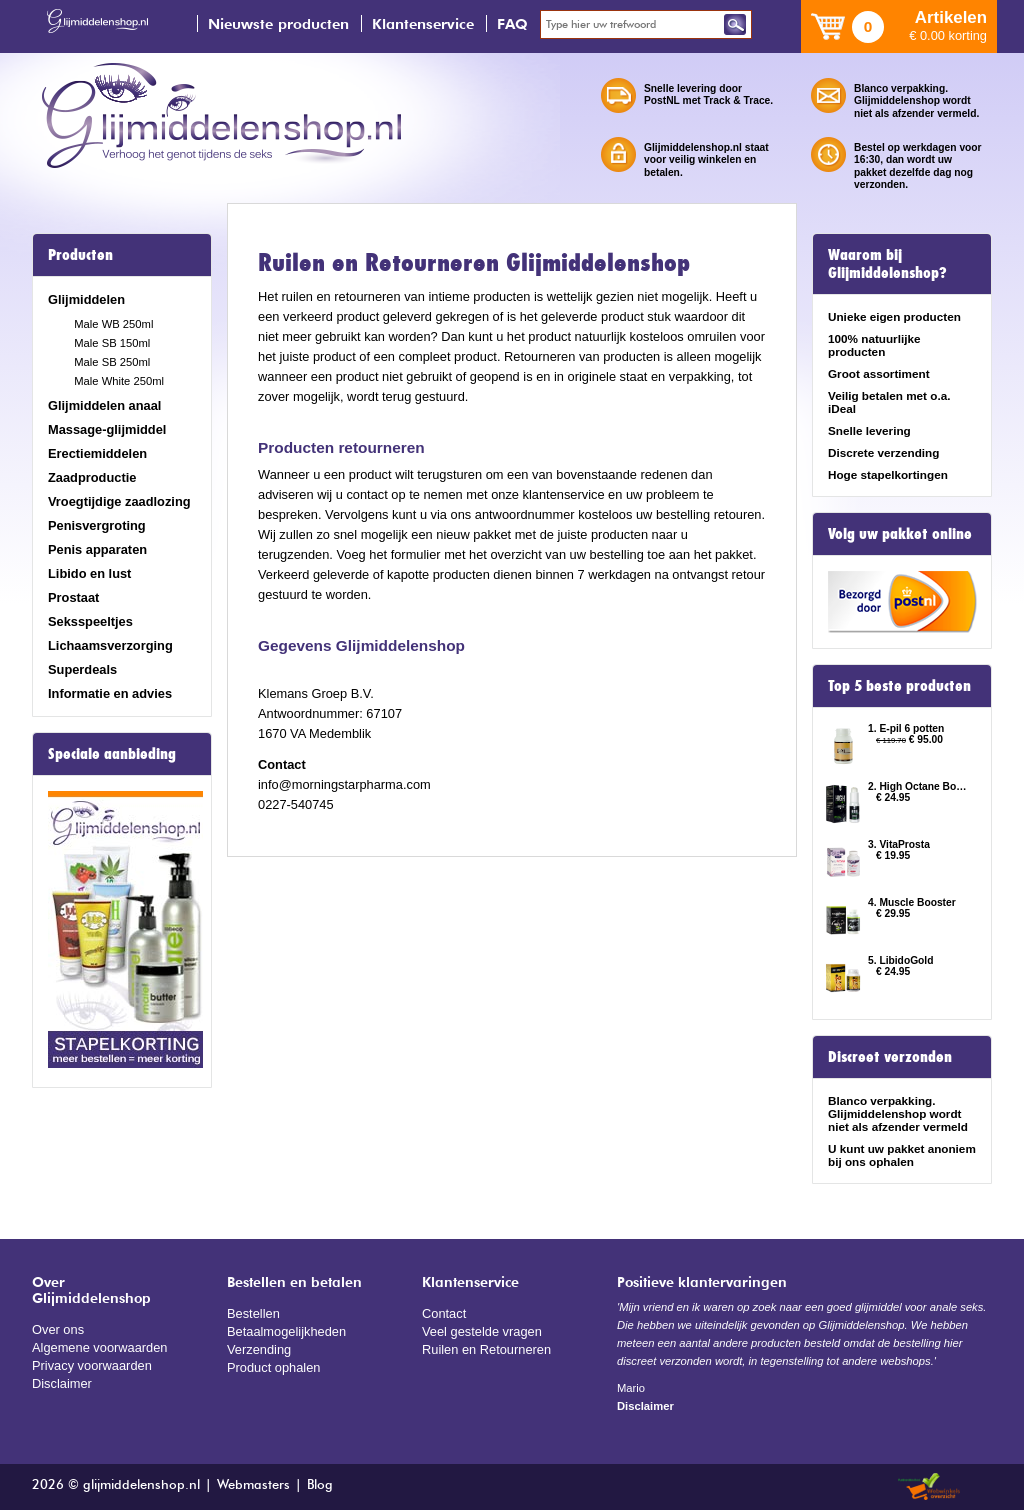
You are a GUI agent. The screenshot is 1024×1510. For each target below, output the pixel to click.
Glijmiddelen (86, 299)
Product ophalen (273, 1367)
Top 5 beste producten (899, 686)
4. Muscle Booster (912, 902)
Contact (444, 1313)
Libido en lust (89, 573)
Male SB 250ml (112, 362)
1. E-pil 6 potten (906, 728)
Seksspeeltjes (90, 621)
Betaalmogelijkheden (286, 1331)
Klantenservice (423, 23)
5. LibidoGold (900, 960)
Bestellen (253, 1313)
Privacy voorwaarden (92, 1365)
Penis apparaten (97, 549)
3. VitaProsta (899, 844)
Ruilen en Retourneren (486, 1349)
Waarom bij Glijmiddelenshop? (887, 264)
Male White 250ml (119, 381)
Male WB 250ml (113, 324)
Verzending (259, 1349)
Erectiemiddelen (97, 453)
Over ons (58, 1329)
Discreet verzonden (890, 1057)
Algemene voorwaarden (100, 1347)
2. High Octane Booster (920, 786)
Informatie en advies (110, 693)
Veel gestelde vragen (482, 1331)
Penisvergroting (97, 525)
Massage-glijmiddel (107, 429)
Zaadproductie (92, 477)
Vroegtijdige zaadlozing (119, 501)
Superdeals (82, 669)
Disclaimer (62, 1383)
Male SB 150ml (112, 343)
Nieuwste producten (278, 23)
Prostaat (73, 597)
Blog (320, 1485)
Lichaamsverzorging (110, 645)
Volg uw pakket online (900, 534)
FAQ (512, 23)
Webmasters (253, 1485)
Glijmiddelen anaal (104, 405)
